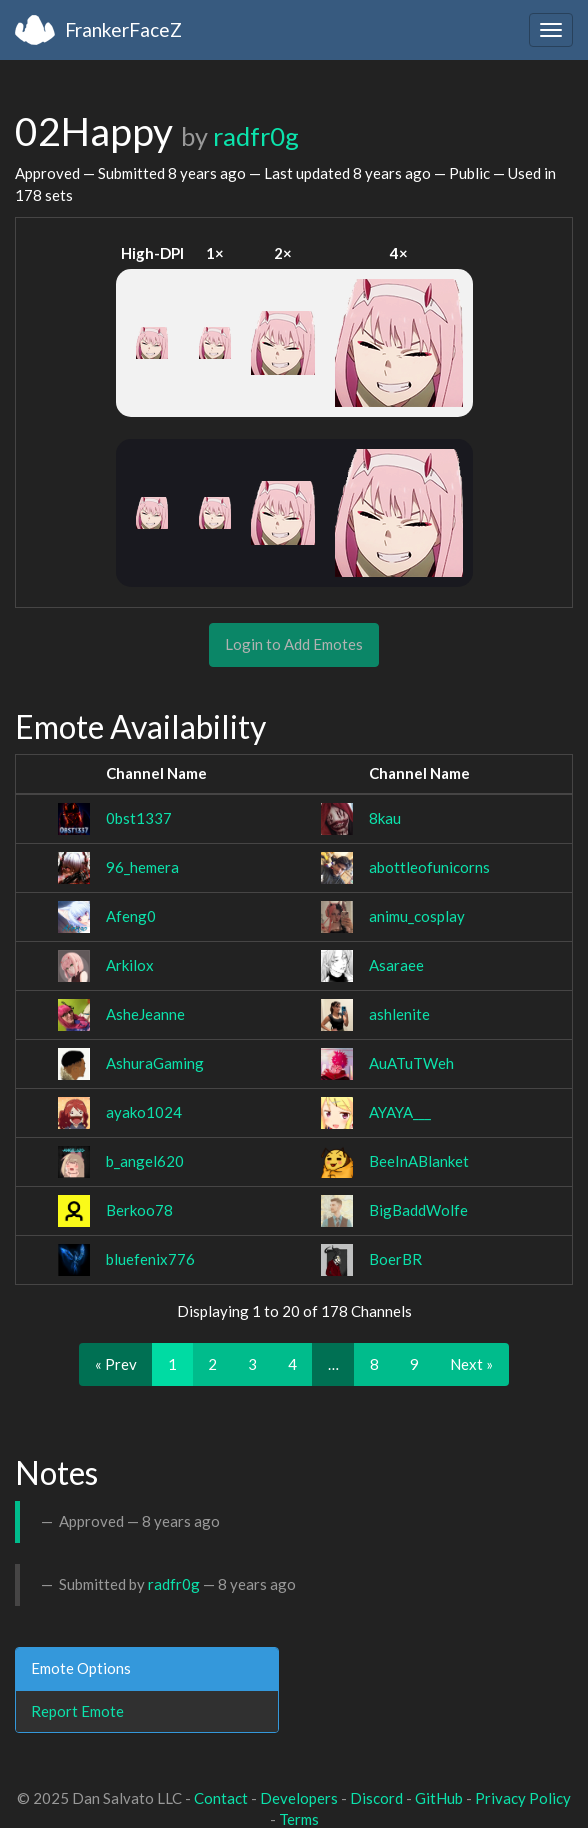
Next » (471, 1364)
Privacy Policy (523, 1798)
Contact (221, 1798)
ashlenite (399, 1014)
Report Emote (77, 1711)
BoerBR (395, 1259)
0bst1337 (139, 818)
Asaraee (396, 965)
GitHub (439, 1798)
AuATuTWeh (411, 1063)
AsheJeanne (145, 1014)
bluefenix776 (150, 1259)
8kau (385, 818)
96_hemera (142, 867)
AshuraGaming (155, 1063)
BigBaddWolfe (418, 1210)
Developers (299, 1798)
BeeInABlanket (419, 1161)
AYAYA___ (400, 1112)
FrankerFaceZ (123, 29)
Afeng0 (131, 916)
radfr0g (256, 136)
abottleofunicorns (429, 867)
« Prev (116, 1364)
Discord (376, 1798)
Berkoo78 (139, 1210)
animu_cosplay (417, 916)
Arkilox (130, 965)
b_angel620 (145, 1161)
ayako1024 (144, 1112)
